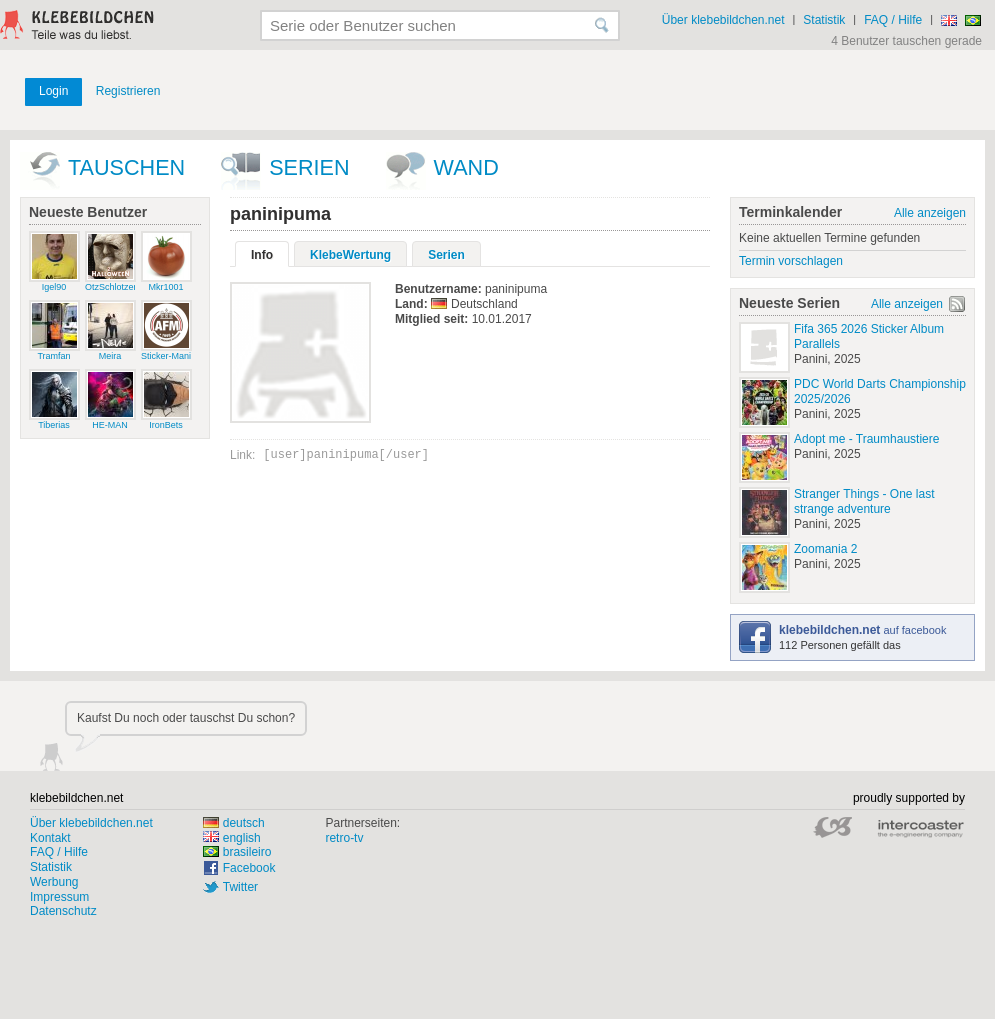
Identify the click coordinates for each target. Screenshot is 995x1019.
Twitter (240, 887)
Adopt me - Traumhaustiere (866, 439)
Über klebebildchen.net (723, 20)
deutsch (234, 823)
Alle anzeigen (930, 213)
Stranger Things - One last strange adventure (864, 501)
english (232, 838)
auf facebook (862, 630)
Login (53, 91)
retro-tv (344, 838)
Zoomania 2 (825, 549)
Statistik (824, 20)
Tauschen (126, 167)
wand (466, 167)
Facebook (249, 868)
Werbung (54, 882)
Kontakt (50, 838)
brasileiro (237, 852)
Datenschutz (63, 911)
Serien (309, 167)
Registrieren (128, 91)
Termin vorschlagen (791, 261)
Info (262, 255)
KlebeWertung (350, 255)
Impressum (59, 897)
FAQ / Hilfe (893, 20)
